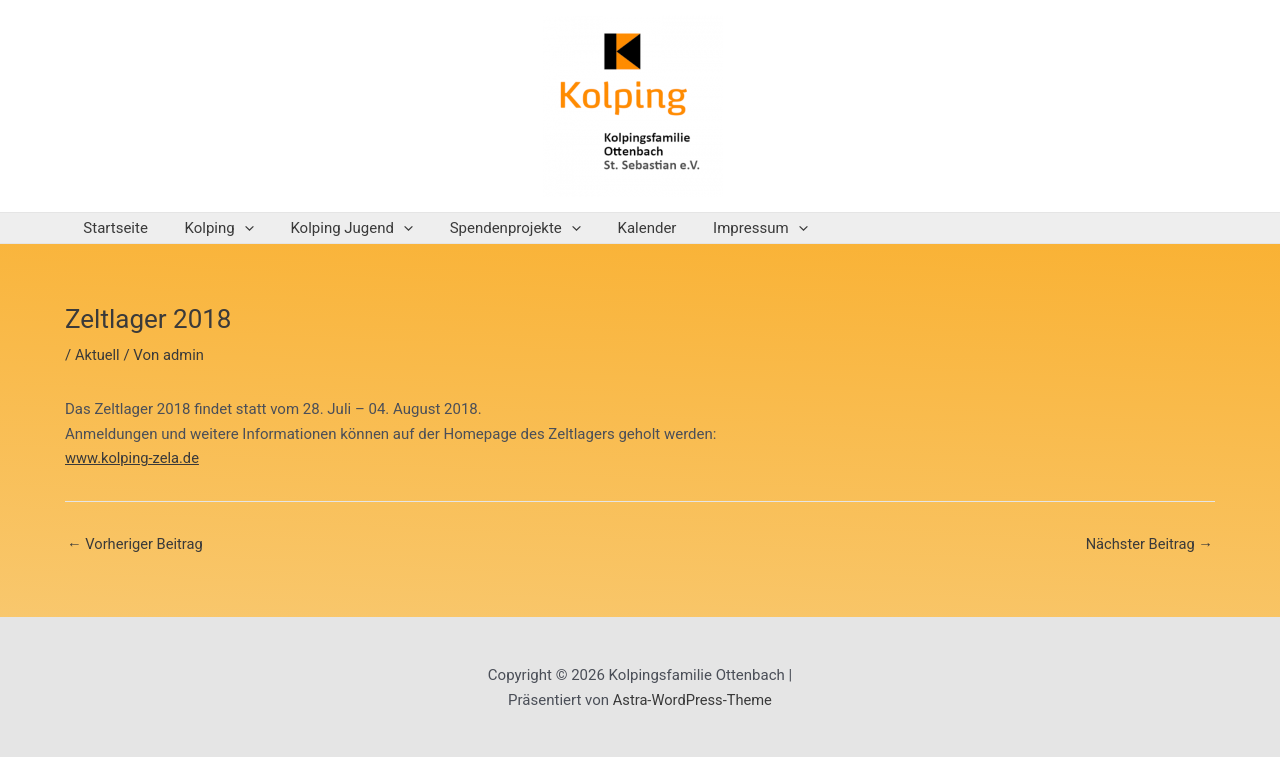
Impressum (723, 228)
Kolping (209, 228)
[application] (234, 228)
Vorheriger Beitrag (136, 544)
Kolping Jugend (335, 228)
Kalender (617, 228)
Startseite (112, 228)
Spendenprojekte (491, 228)
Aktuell (98, 355)
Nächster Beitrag (1148, 544)
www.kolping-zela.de (133, 458)
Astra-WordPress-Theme (692, 700)
